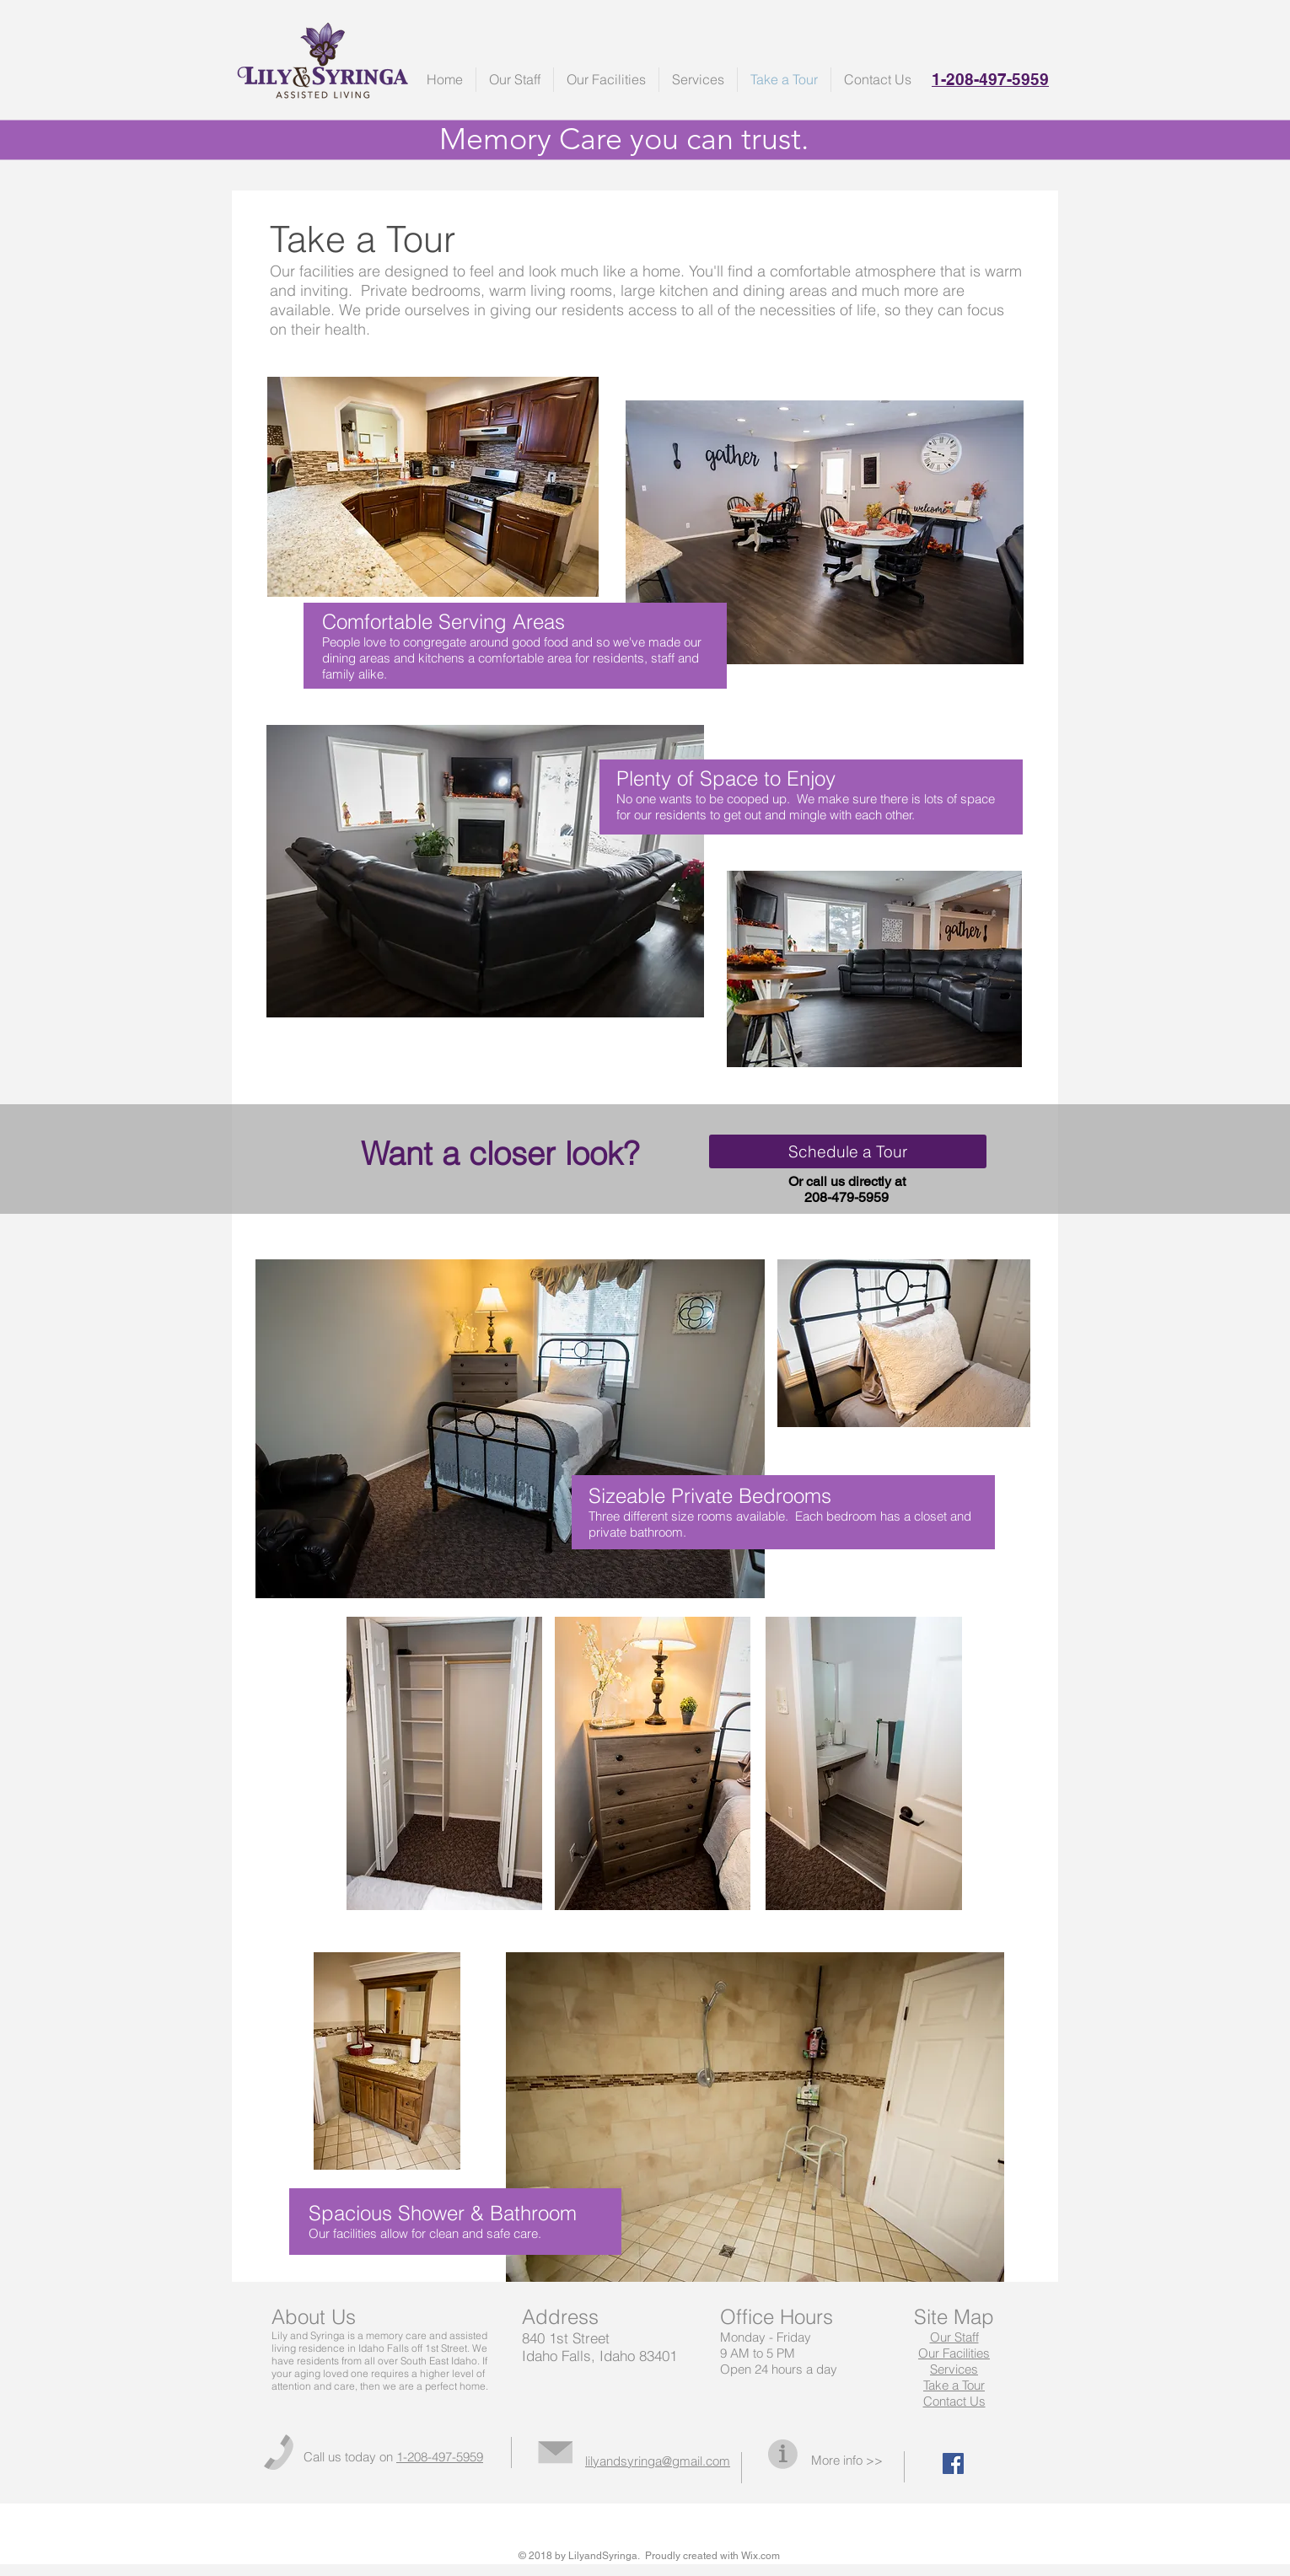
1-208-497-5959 (439, 2457)
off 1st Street (439, 2348)
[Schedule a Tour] (847, 1151)
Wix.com (760, 2556)
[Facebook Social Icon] (953, 2463)
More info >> (847, 2460)
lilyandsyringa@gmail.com (657, 2461)
